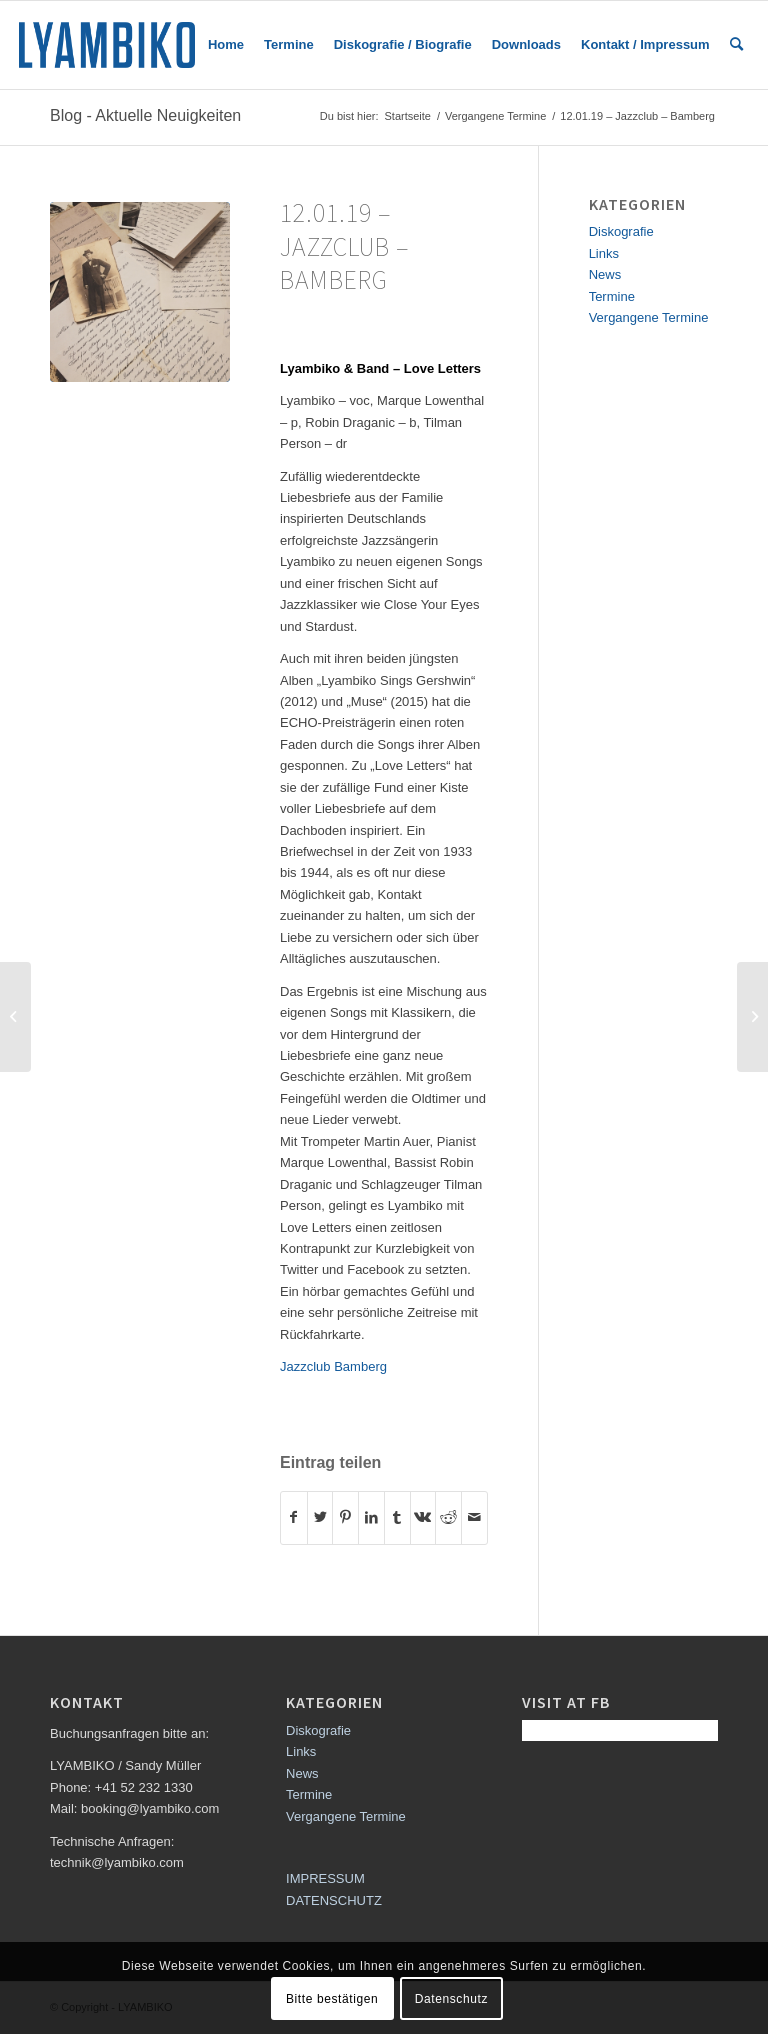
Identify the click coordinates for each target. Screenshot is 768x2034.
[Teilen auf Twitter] (320, 1517)
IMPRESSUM (325, 1878)
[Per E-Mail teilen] (474, 1517)
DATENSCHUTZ (334, 1900)
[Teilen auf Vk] (423, 1517)
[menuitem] (226, 45)
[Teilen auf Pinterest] (345, 1517)
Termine (612, 296)
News (605, 274)
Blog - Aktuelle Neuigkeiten (145, 115)
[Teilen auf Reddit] (448, 1517)
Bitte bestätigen (332, 1999)
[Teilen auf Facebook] (294, 1517)
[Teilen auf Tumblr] (397, 1517)
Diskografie (621, 231)
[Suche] (736, 45)
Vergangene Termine (649, 317)
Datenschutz (451, 1999)
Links (604, 253)
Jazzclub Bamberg (333, 1366)
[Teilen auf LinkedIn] (371, 1517)
